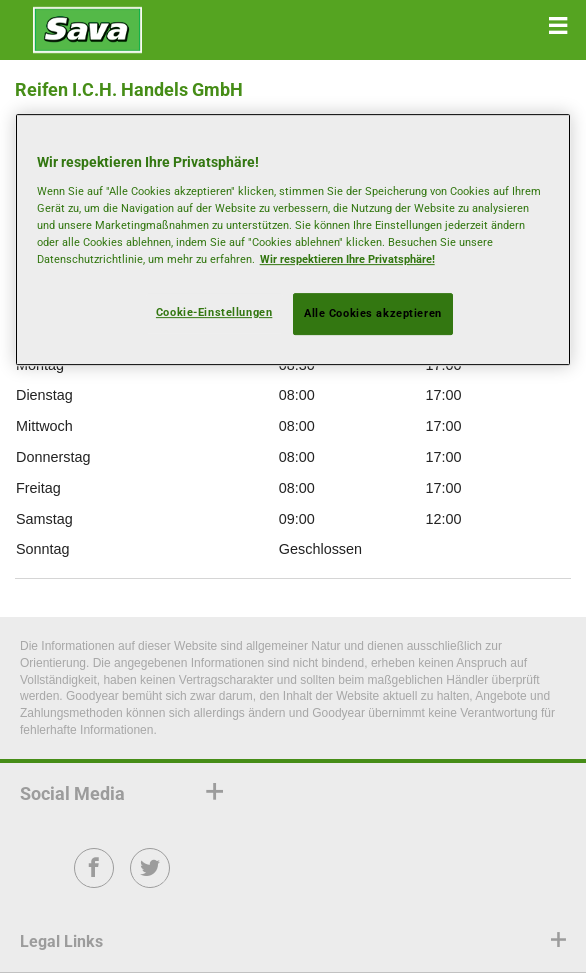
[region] (293, 239)
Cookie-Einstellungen (214, 312)
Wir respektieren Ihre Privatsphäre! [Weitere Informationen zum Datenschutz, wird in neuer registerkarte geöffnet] (347, 259)
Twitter (150, 881)
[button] (558, 26)
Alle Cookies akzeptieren (373, 313)
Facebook (94, 881)
